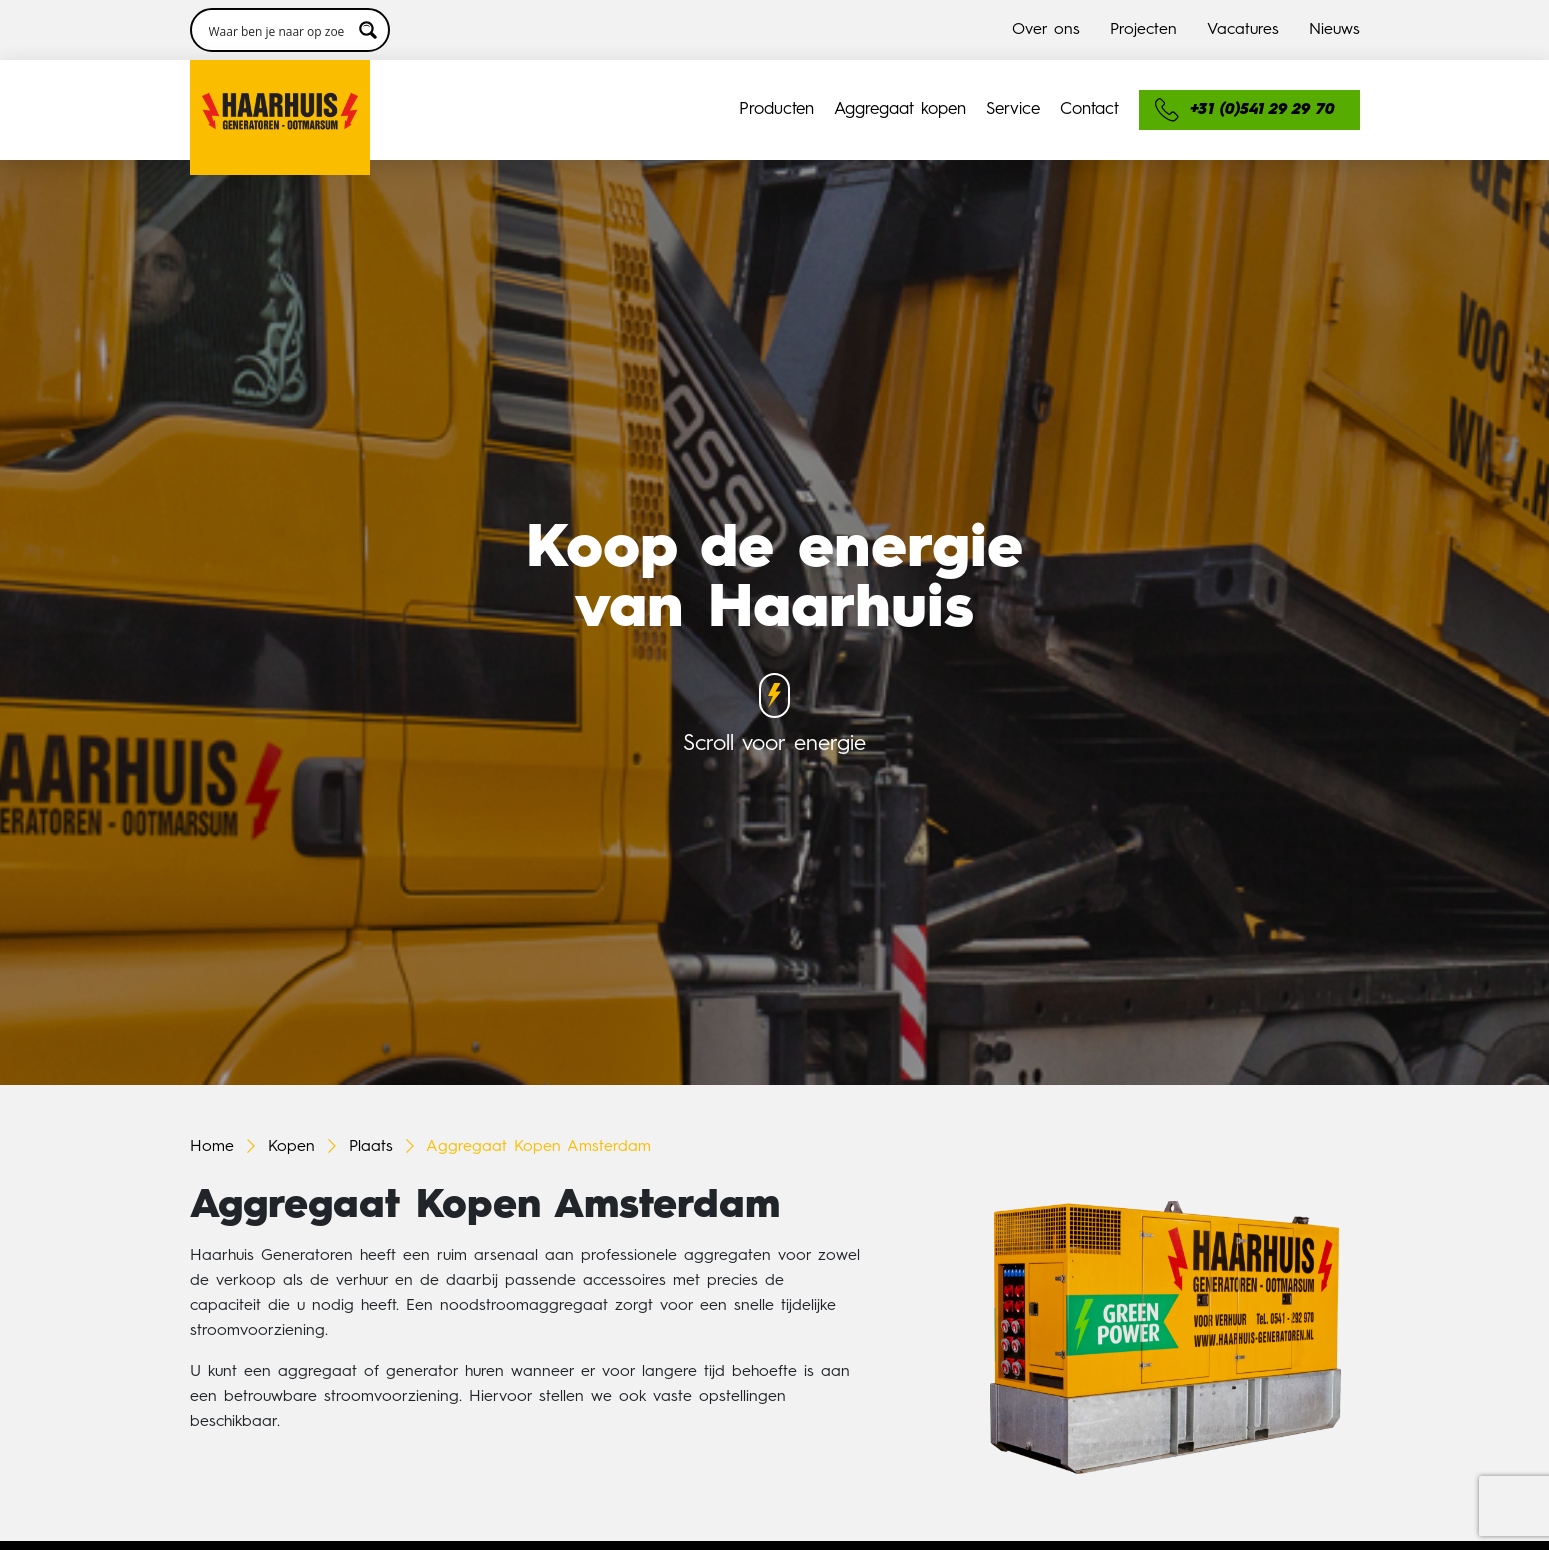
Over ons (1046, 30)
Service (1013, 109)
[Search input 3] (277, 30)
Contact (1089, 109)
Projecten (1143, 30)
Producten (776, 109)
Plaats (371, 1147)
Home (212, 1147)
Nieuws (1334, 30)
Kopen (291, 1147)
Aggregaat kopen (900, 109)
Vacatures (1243, 30)
